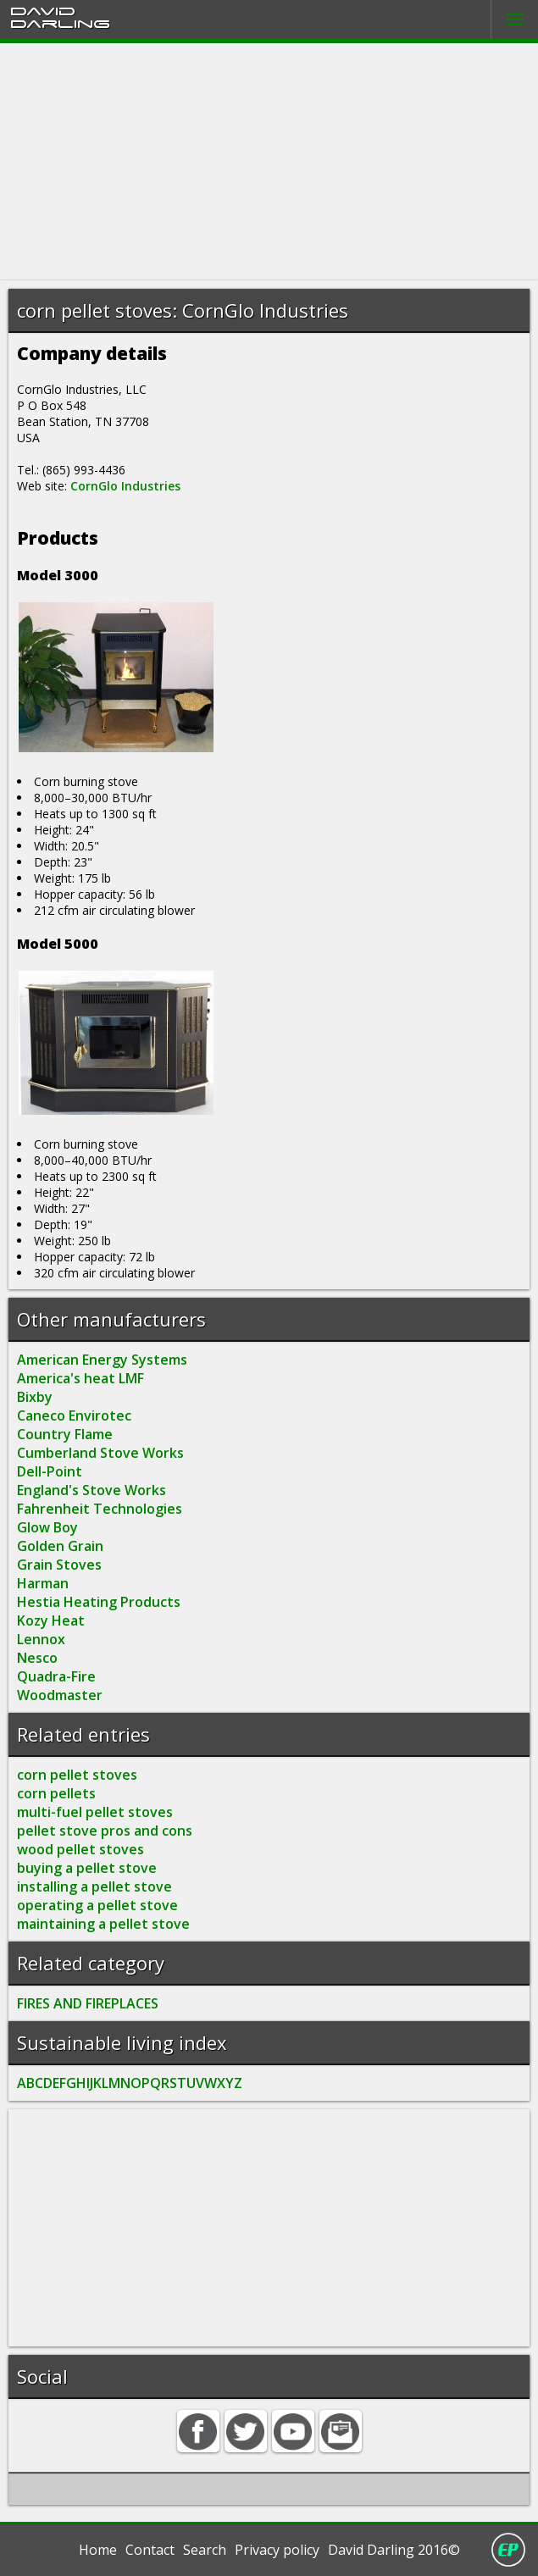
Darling (60, 22)
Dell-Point (49, 1471)
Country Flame (65, 1434)
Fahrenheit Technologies (99, 1508)
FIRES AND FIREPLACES (87, 2003)
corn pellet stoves (77, 1774)
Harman (43, 1583)
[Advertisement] (269, 161)
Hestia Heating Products (98, 1602)
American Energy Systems (102, 1359)
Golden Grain (60, 1546)
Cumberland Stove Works (100, 1452)
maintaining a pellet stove (103, 1923)
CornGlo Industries (125, 486)
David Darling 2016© (394, 2549)
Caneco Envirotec (74, 1415)
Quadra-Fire (56, 1676)
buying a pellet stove (87, 1868)
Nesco (37, 1657)
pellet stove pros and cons (104, 1830)
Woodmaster (60, 1695)
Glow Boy (47, 1527)
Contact (150, 2549)
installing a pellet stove (94, 1886)
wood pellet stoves (80, 1849)
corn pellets (56, 1793)
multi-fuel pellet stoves (95, 1812)
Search (204, 2549)
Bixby (35, 1397)
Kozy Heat (51, 1620)
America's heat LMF (80, 1378)
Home (98, 2549)
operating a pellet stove (97, 1905)
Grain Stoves (59, 1564)
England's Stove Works (91, 1490)
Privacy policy (277, 2549)
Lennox (41, 1639)
